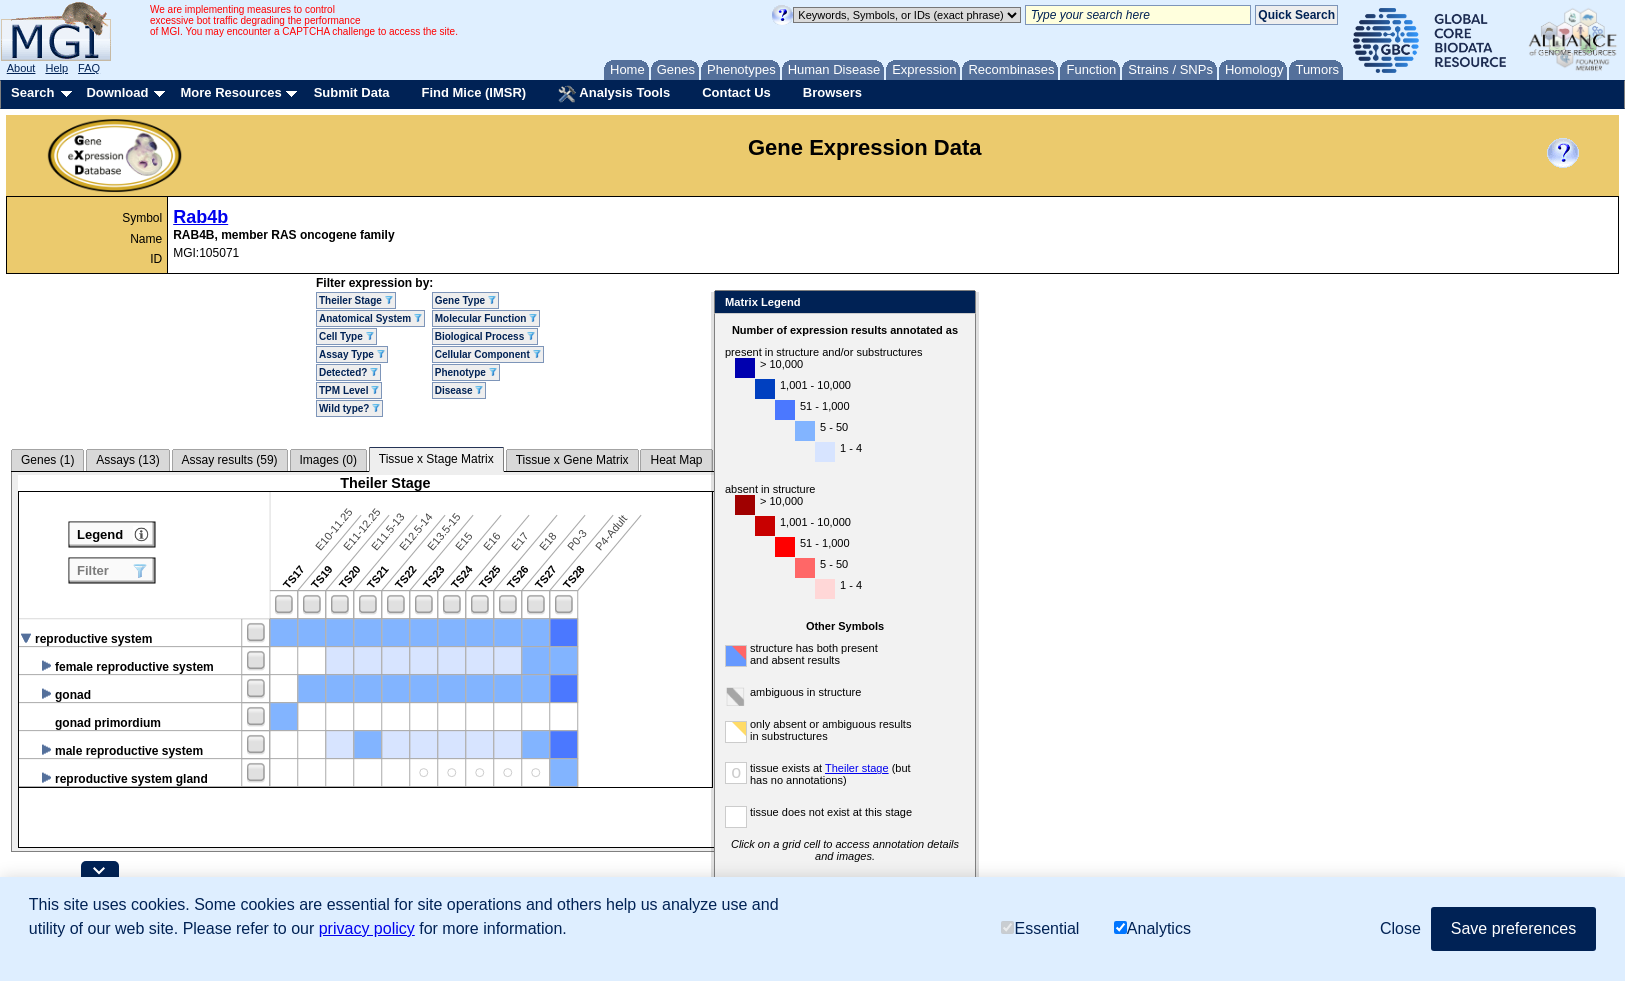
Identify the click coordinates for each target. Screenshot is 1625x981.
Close (1002, 303)
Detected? (348, 372)
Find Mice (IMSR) (473, 92)
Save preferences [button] (1513, 928)
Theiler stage (903, 768)
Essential (1040, 928)
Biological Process (485, 336)
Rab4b (200, 217)
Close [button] (1400, 928)
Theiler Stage (356, 300)
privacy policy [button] (367, 928)
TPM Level (349, 390)
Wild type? (349, 408)
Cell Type (346, 336)
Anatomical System (370, 318)
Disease (459, 390)
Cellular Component (488, 354)
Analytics (1152, 928)
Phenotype (466, 372)
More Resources (230, 92)
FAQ (89, 68)
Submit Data (352, 92)
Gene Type (465, 300)
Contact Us (736, 92)
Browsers (832, 92)
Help (56, 68)
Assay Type (352, 354)
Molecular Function (486, 318)
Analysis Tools (614, 94)
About (21, 68)
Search (32, 92)
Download (117, 92)
